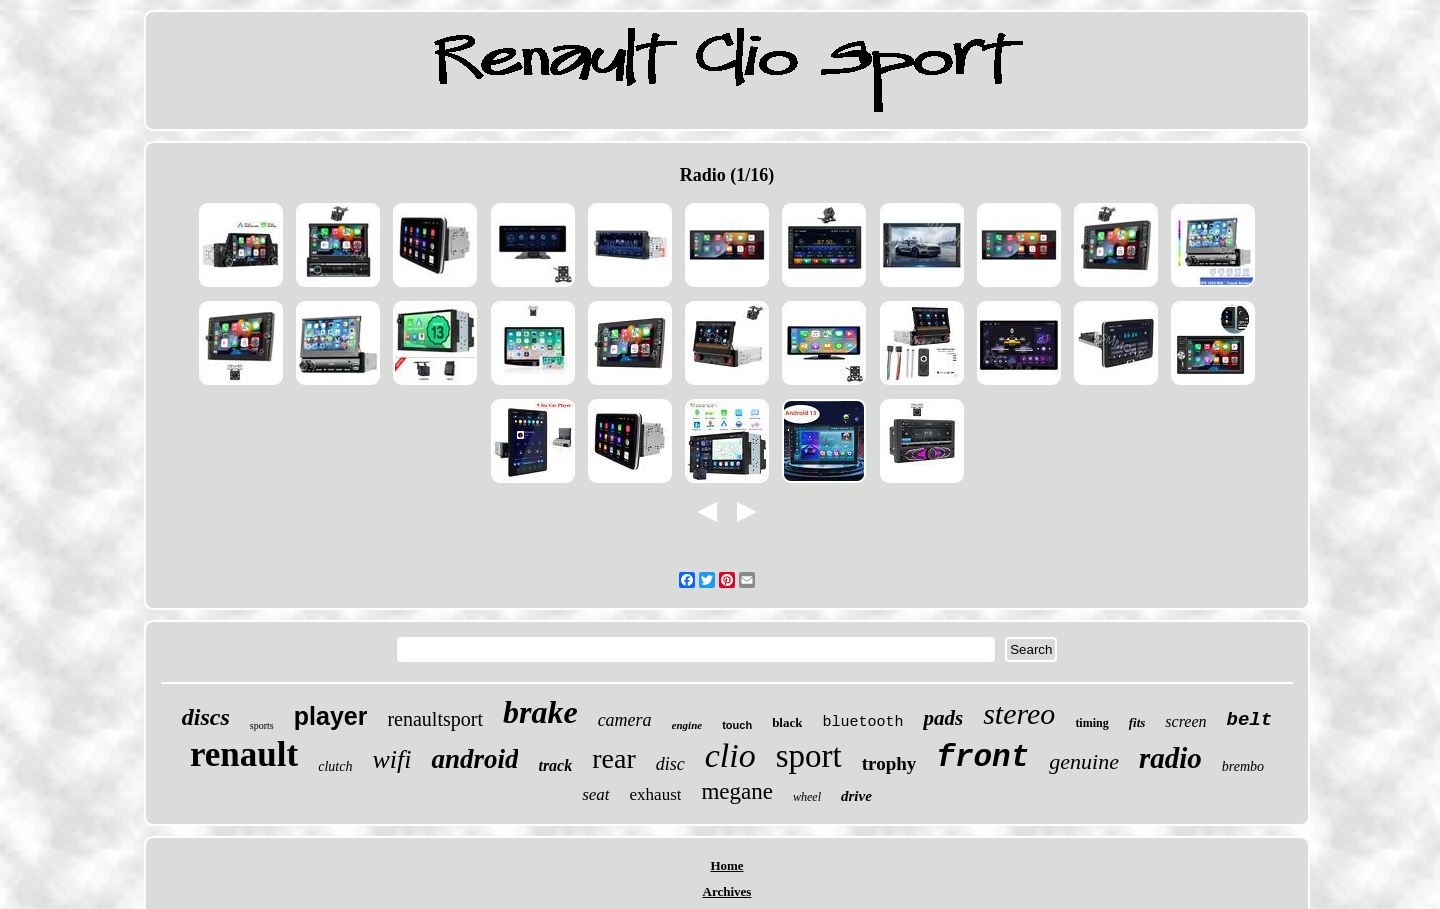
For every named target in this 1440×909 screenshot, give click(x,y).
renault (244, 754)
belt (1250, 720)
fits (1137, 722)
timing (1091, 723)
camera (625, 720)
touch (737, 725)
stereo (1019, 713)
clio (730, 755)
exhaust (656, 794)
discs (206, 717)
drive (856, 796)
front (982, 757)
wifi (391, 759)
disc (670, 764)
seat (595, 794)
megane (737, 791)
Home (726, 865)
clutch (335, 766)
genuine (1084, 761)
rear (614, 758)
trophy (889, 763)
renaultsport (435, 719)
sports (262, 725)
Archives (727, 891)
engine (687, 725)
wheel (807, 797)
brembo (1243, 766)
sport (809, 756)
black (787, 722)
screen (1185, 721)
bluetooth (862, 722)
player (331, 716)
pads (943, 718)
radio (1170, 758)
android (474, 759)
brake (540, 712)
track (555, 765)
